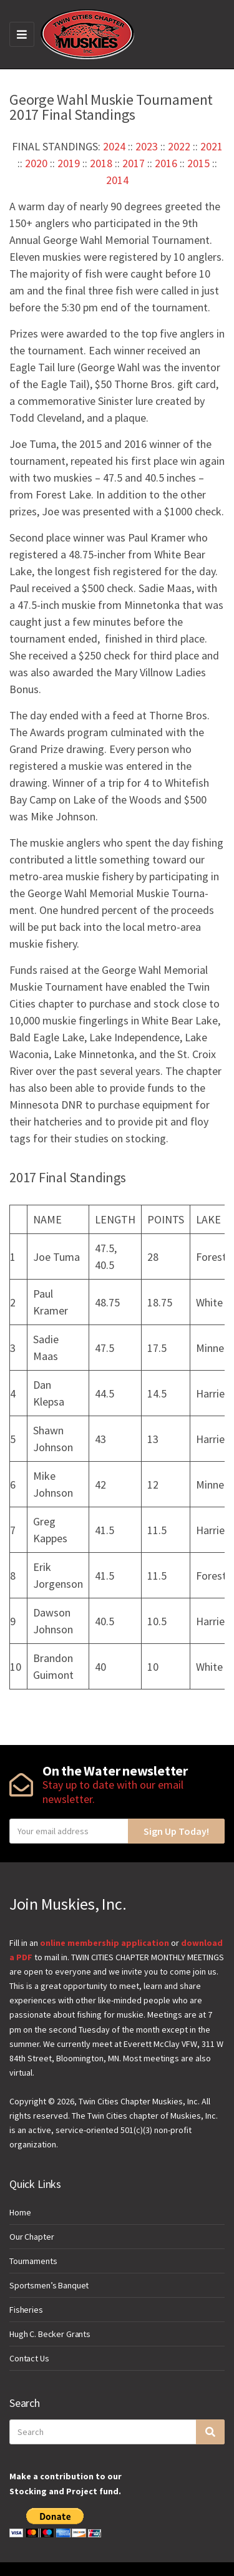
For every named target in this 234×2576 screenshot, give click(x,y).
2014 (117, 180)
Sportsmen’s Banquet (49, 2285)
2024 (114, 146)
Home (20, 2212)
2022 (179, 146)
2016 (166, 163)
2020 (36, 163)
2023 (146, 146)
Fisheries (26, 2309)
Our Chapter (31, 2236)
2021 (211, 146)
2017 (133, 163)
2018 (101, 163)
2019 (68, 163)
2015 (198, 163)
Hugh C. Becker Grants (49, 2334)
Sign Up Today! (176, 1831)
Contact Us (29, 2358)
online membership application (104, 1942)
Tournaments (33, 2261)
